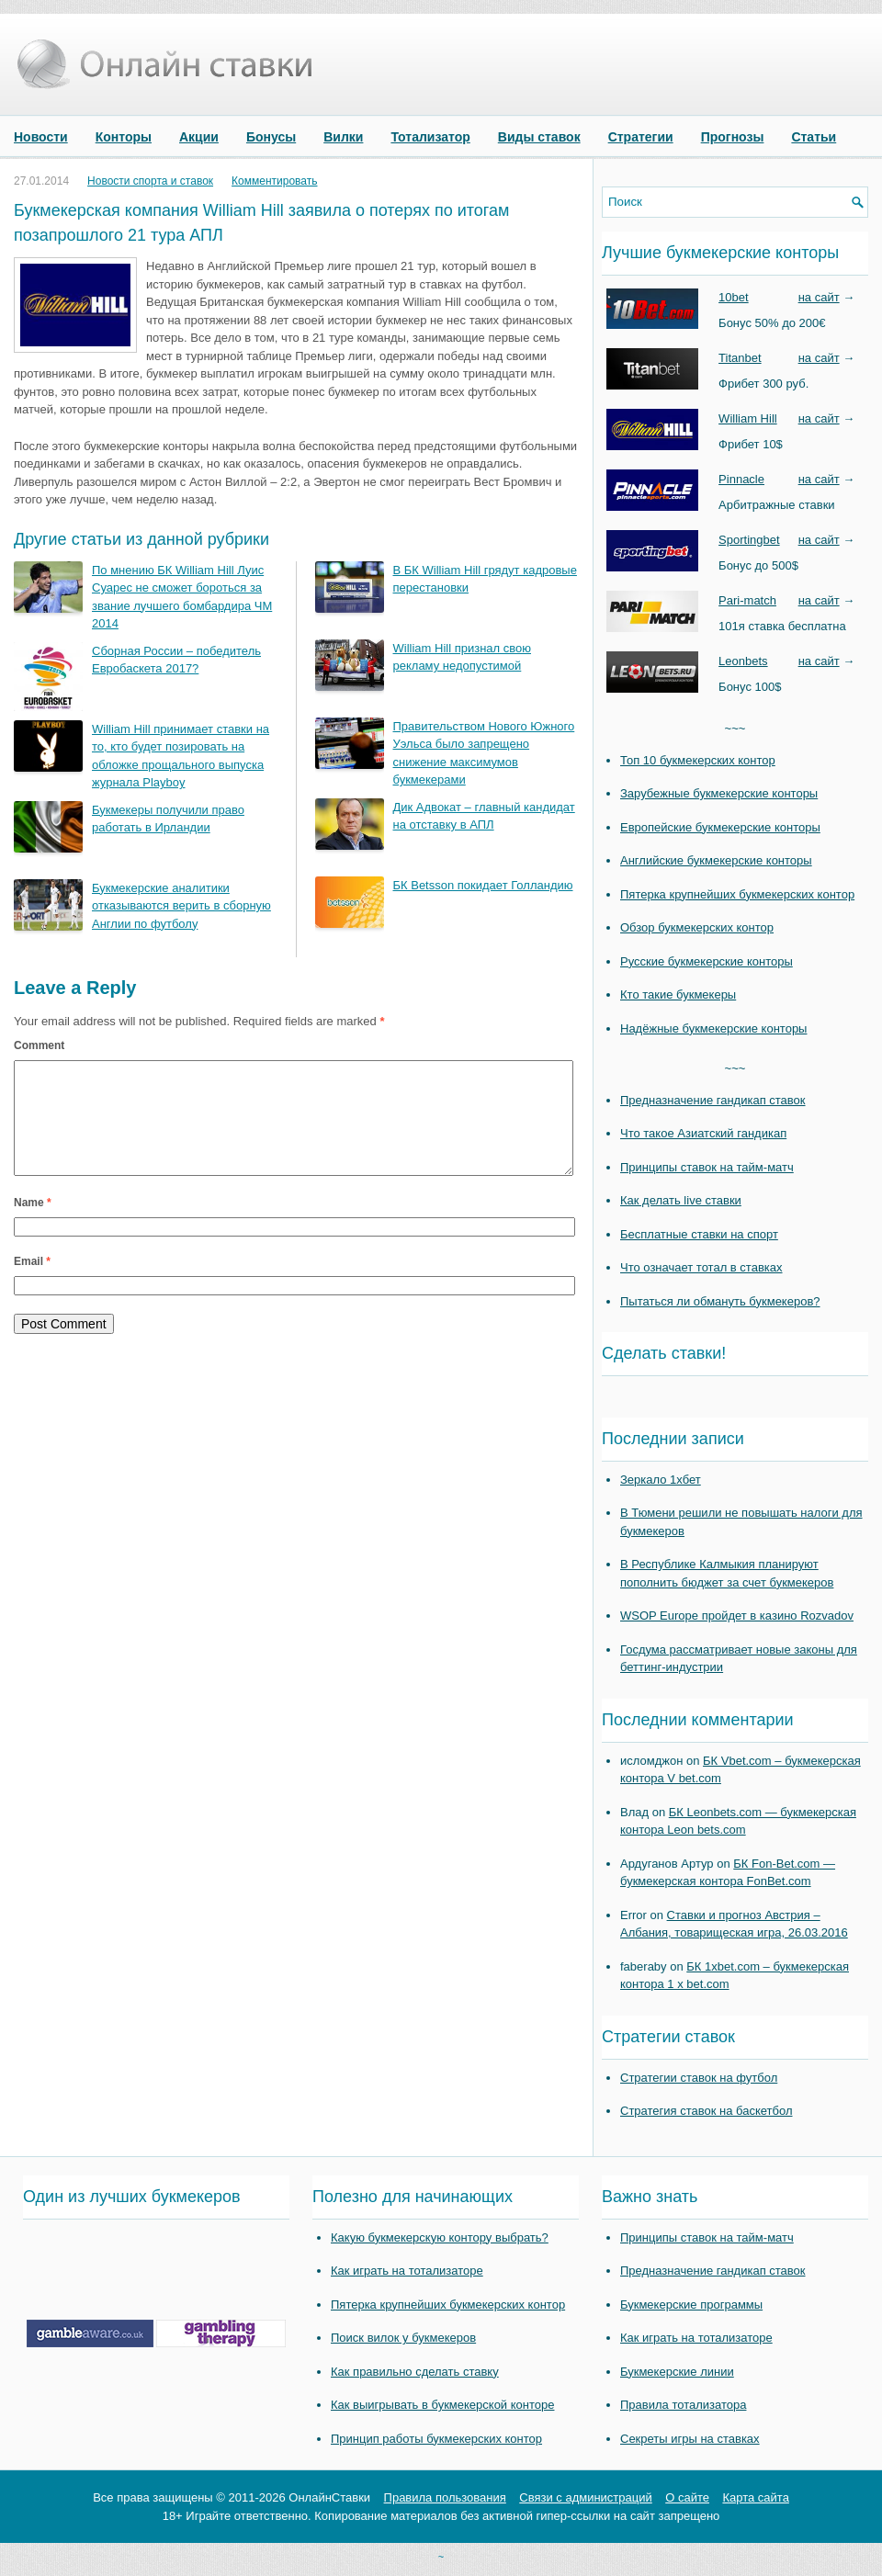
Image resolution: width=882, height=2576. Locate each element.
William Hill (747, 418)
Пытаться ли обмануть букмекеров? (720, 1301)
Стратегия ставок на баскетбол (706, 2111)
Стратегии (640, 137)
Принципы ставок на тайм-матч (707, 1167)
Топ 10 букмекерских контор (697, 760)
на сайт (819, 297)
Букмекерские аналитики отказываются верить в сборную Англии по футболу (181, 906)
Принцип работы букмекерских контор (436, 2439)
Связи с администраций (585, 2497)
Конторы (124, 137)
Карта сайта (755, 2497)
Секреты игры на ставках (690, 2439)
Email (32, 1283)
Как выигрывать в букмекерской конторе (442, 2405)
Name (32, 1224)
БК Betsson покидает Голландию (483, 885)
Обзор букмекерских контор (697, 927)
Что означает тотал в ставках (701, 1267)
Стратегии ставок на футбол (698, 2078)
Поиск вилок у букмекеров (403, 2337)
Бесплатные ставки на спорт (699, 1234)
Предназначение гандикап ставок (713, 1100)
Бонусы (271, 137)
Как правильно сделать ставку (415, 2371)
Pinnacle (741, 479)
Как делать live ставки (680, 1200)
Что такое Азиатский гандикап (703, 1133)
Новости (41, 137)
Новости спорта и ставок (150, 181)
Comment (39, 1045)
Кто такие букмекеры (678, 994)
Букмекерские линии (677, 2371)
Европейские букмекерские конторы (720, 827)
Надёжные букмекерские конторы (713, 1028)
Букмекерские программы (691, 2304)
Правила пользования (445, 2497)
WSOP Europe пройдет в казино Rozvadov (737, 1615)
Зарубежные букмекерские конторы (719, 793)
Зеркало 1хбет (660, 1479)
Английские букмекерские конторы (716, 860)
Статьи (813, 137)
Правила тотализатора (683, 2405)
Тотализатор (429, 137)
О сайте (687, 2497)
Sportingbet (749, 540)
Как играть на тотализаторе (407, 2270)
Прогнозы (732, 137)
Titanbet (740, 358)
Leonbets (743, 661)
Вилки (343, 137)
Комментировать (274, 181)
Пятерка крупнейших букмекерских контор (737, 894)
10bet (733, 297)
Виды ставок (539, 137)
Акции (199, 137)
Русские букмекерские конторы (706, 961)
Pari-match (747, 600)
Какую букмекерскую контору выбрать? (439, 2237)
